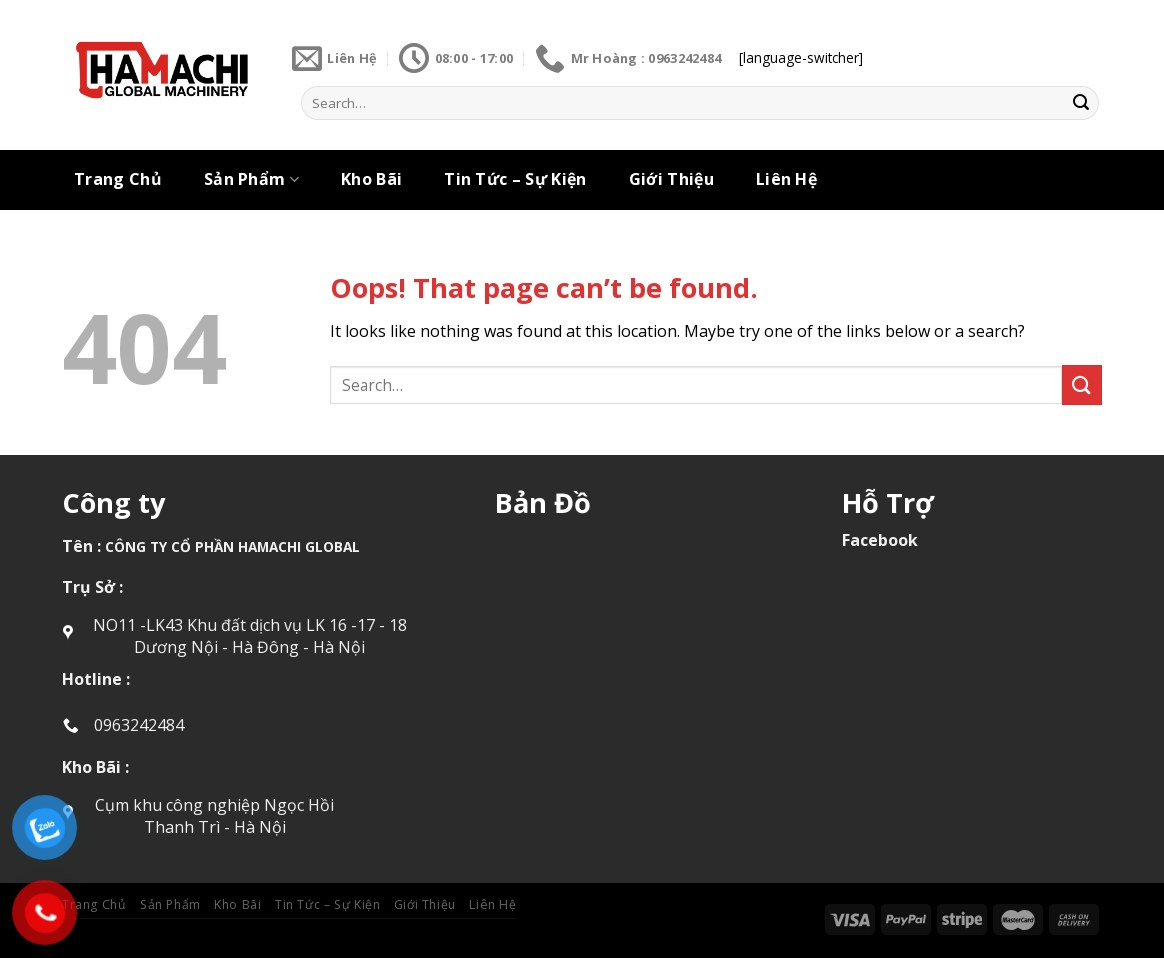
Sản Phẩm (251, 179)
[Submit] (1081, 103)
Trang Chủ (118, 179)
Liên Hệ (786, 179)
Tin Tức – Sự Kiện (515, 179)
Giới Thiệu (671, 179)
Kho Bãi (371, 179)
